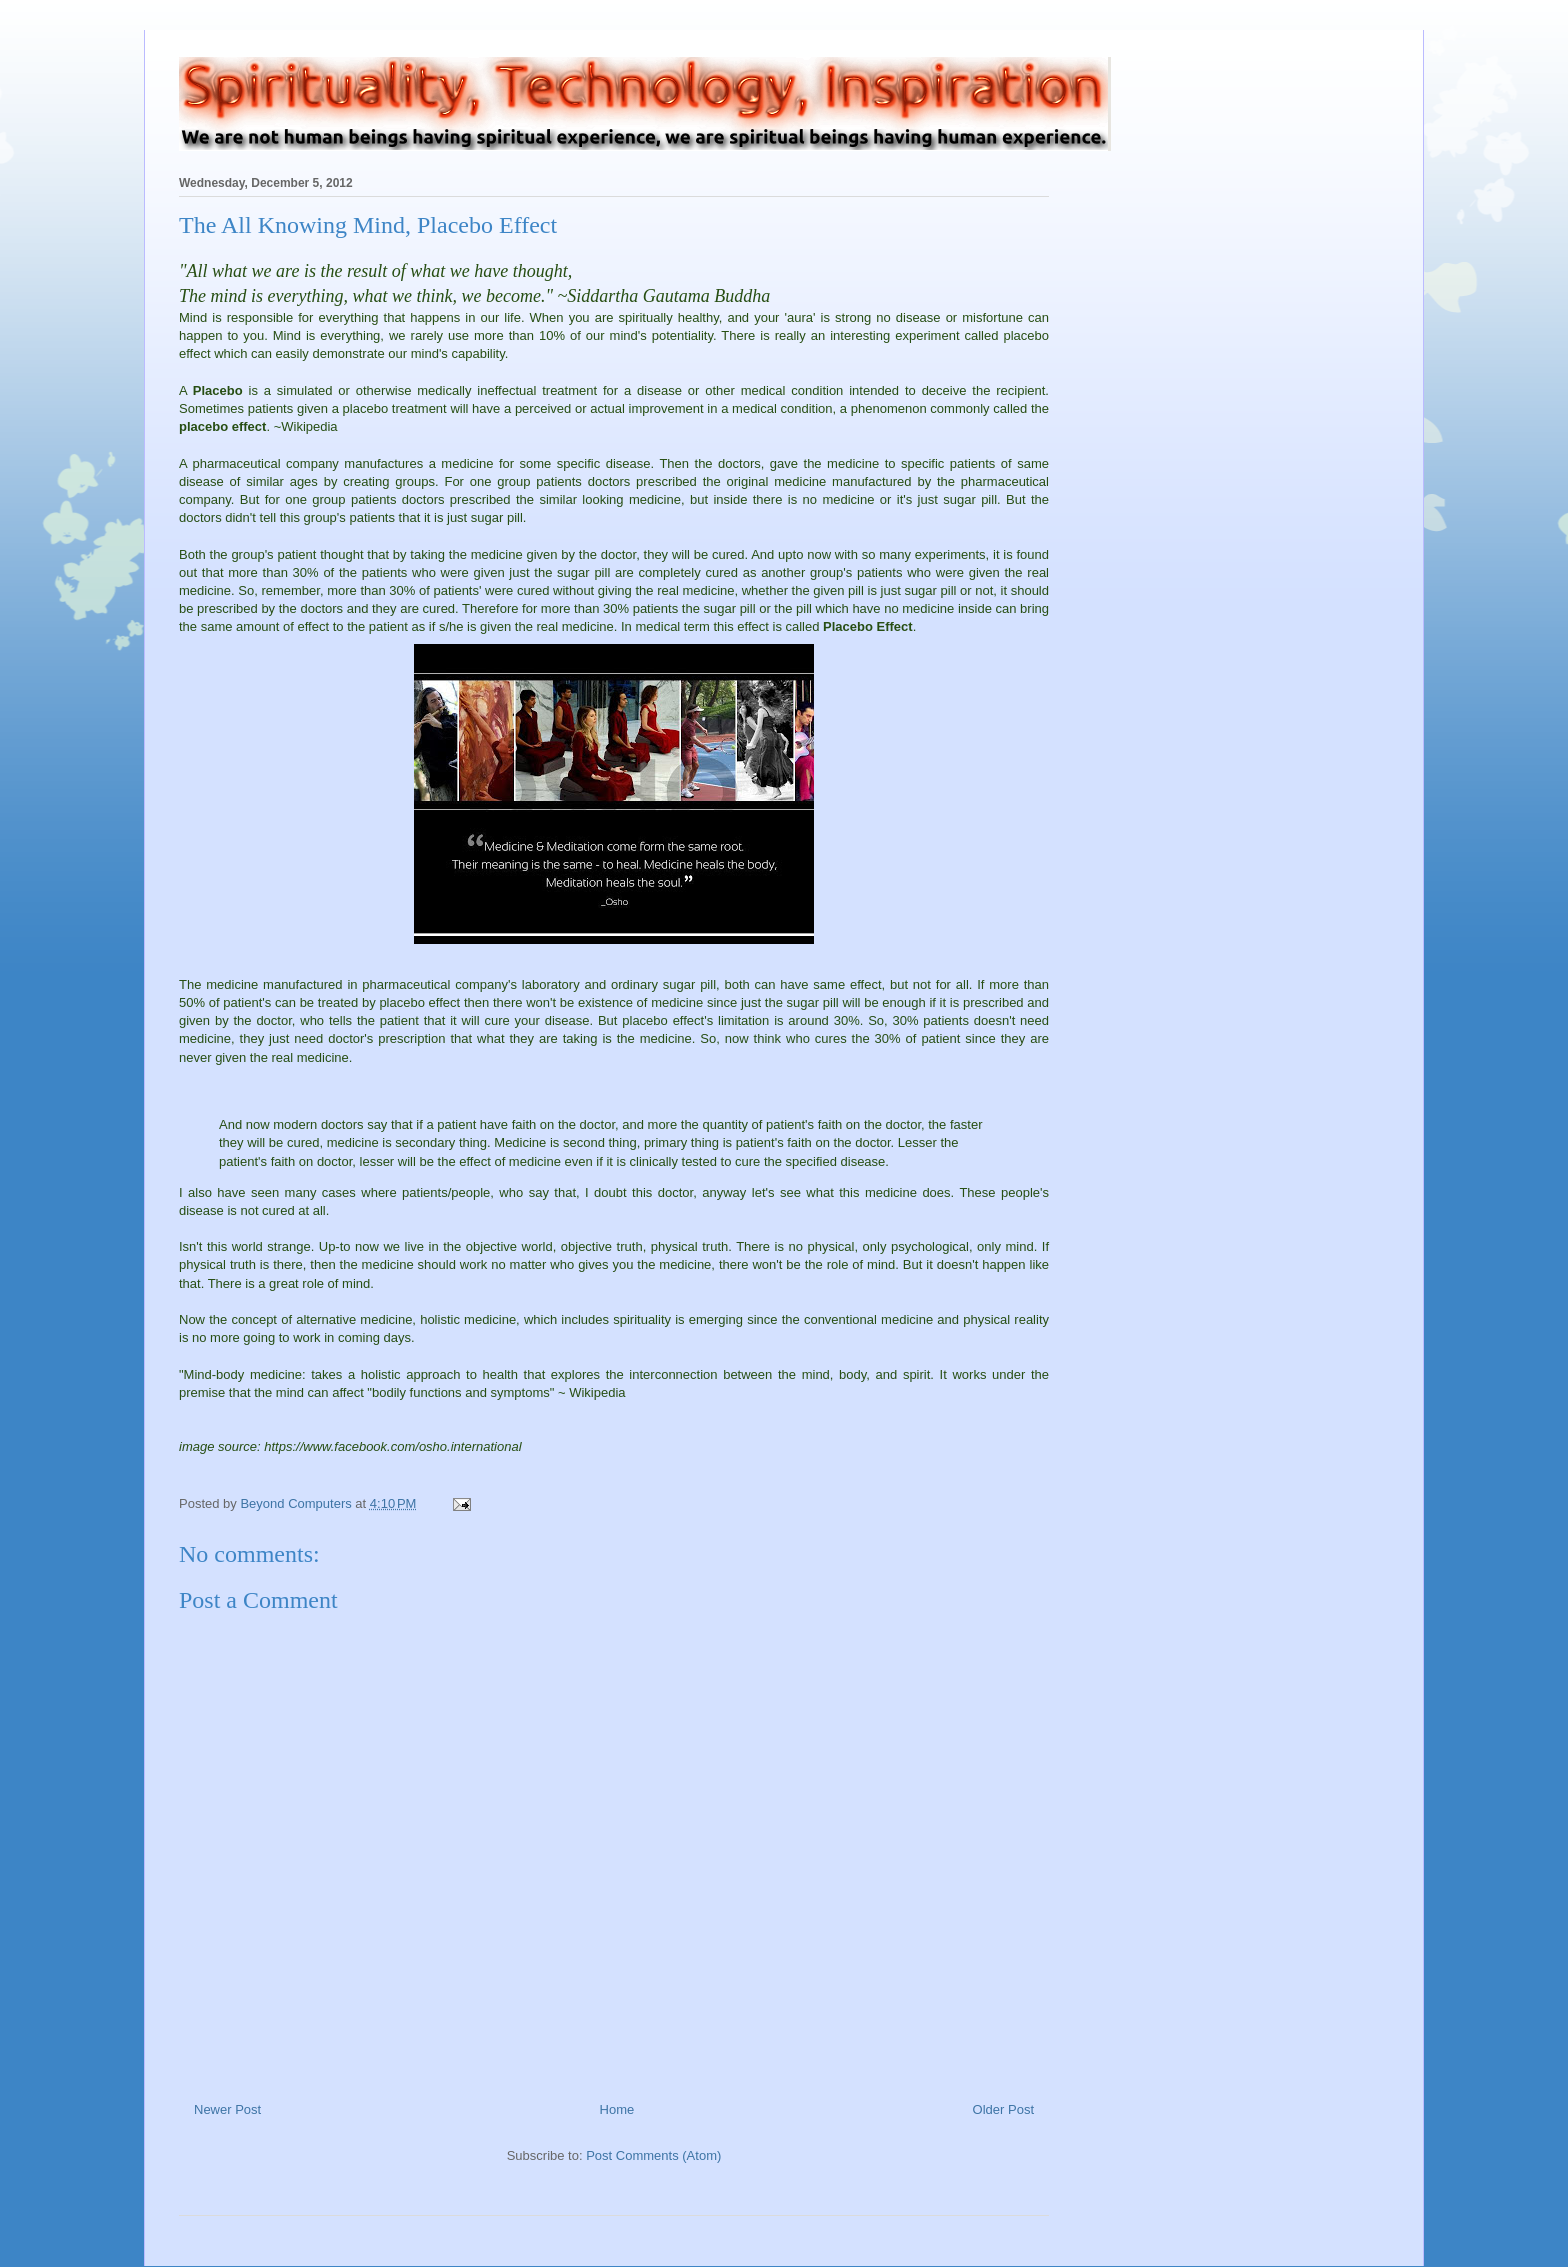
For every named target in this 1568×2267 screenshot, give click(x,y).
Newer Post (227, 2109)
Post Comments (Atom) (653, 2155)
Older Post (1003, 2109)
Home (617, 2109)
